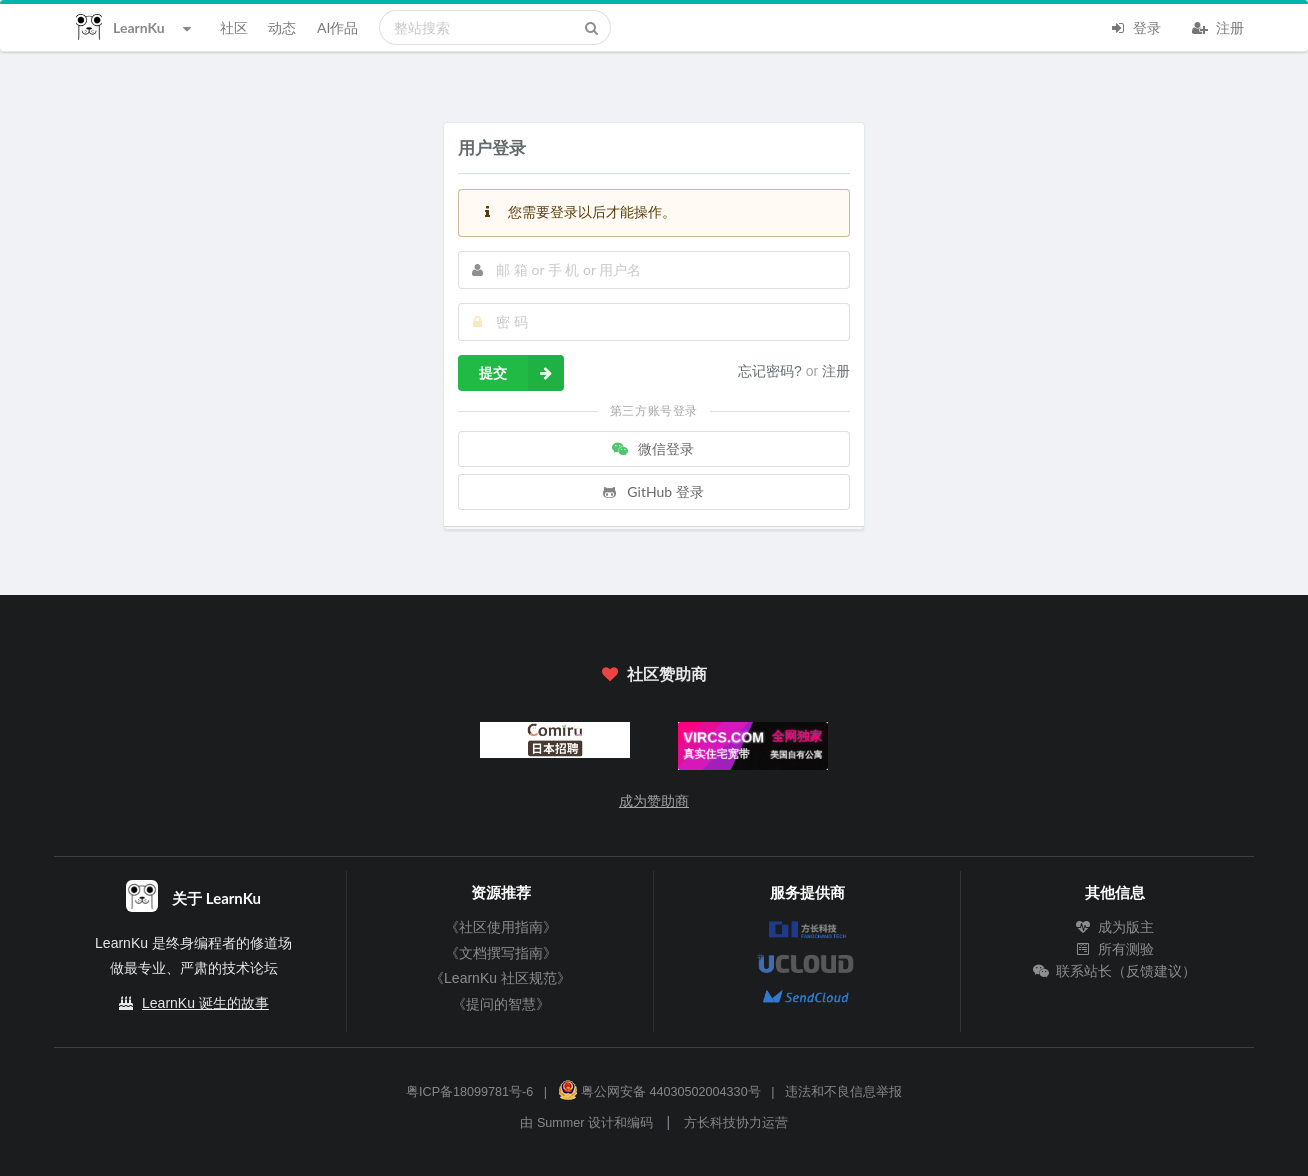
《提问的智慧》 (501, 1004)
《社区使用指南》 (501, 927)
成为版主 (1115, 927)
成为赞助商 (654, 801)
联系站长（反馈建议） (1115, 971)
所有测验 (1115, 949)
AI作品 (337, 27)
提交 (521, 373)
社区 (234, 27)
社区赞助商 (654, 673)
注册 (1218, 26)
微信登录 (652, 448)
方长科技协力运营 (736, 1123)
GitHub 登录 (652, 491)
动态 (282, 27)
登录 (1135, 26)
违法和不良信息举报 (843, 1092)
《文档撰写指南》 (501, 953)
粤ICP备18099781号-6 (469, 1092)
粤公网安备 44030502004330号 (659, 1092)
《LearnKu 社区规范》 (500, 978)
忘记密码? (772, 371)
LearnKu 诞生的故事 (205, 1003)
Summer (561, 1123)
